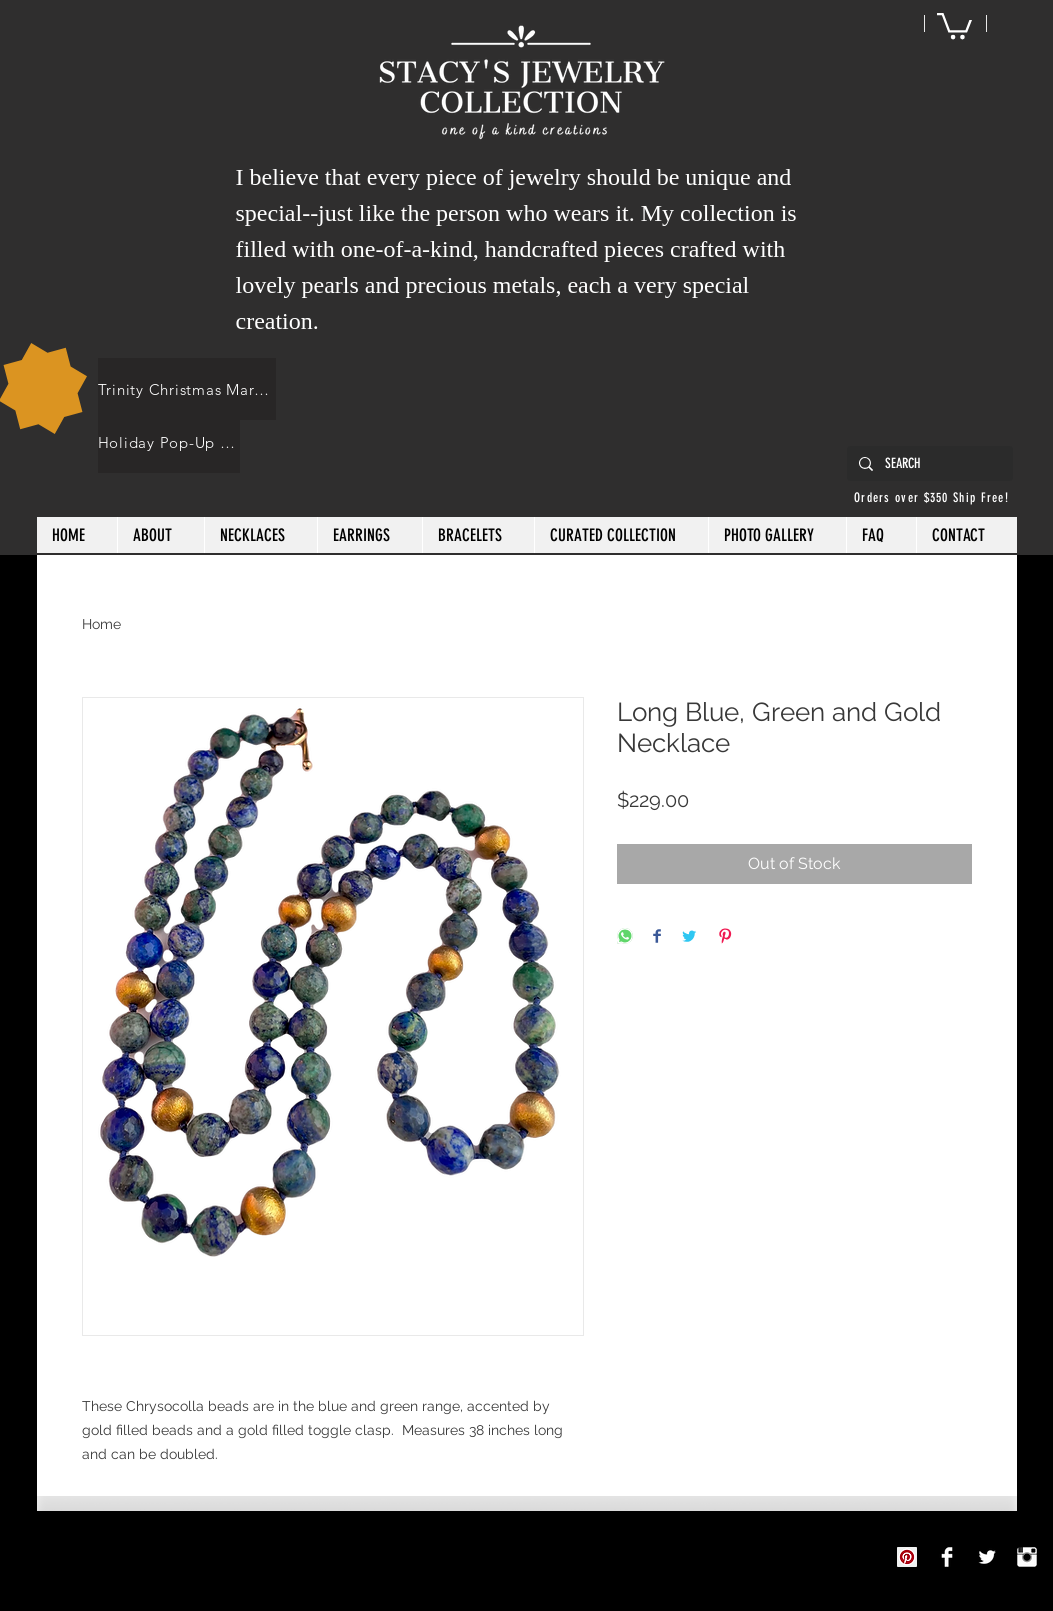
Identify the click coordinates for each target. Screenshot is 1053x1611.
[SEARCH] (928, 464)
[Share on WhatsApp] (625, 937)
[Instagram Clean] (1027, 1557)
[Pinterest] (907, 1557)
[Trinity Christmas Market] (187, 389)
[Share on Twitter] (689, 937)
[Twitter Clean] (987, 1557)
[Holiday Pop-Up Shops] (169, 442)
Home (101, 624)
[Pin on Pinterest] (725, 937)
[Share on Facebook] (657, 937)
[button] (954, 24)
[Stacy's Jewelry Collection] (947, 1557)
